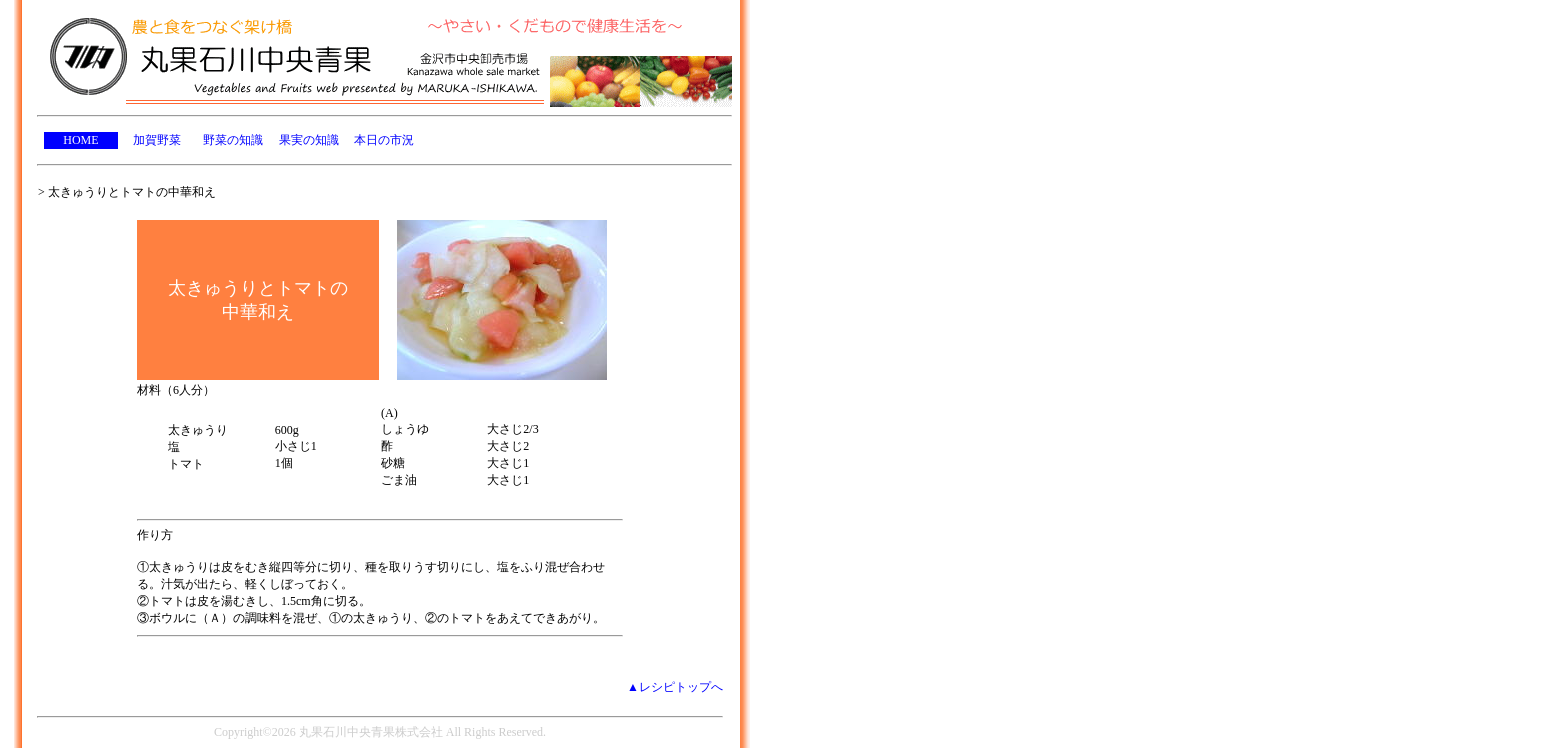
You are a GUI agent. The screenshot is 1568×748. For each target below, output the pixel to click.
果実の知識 (309, 140)
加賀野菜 (157, 140)
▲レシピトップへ (675, 687)
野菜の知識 (233, 140)
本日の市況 (384, 140)
